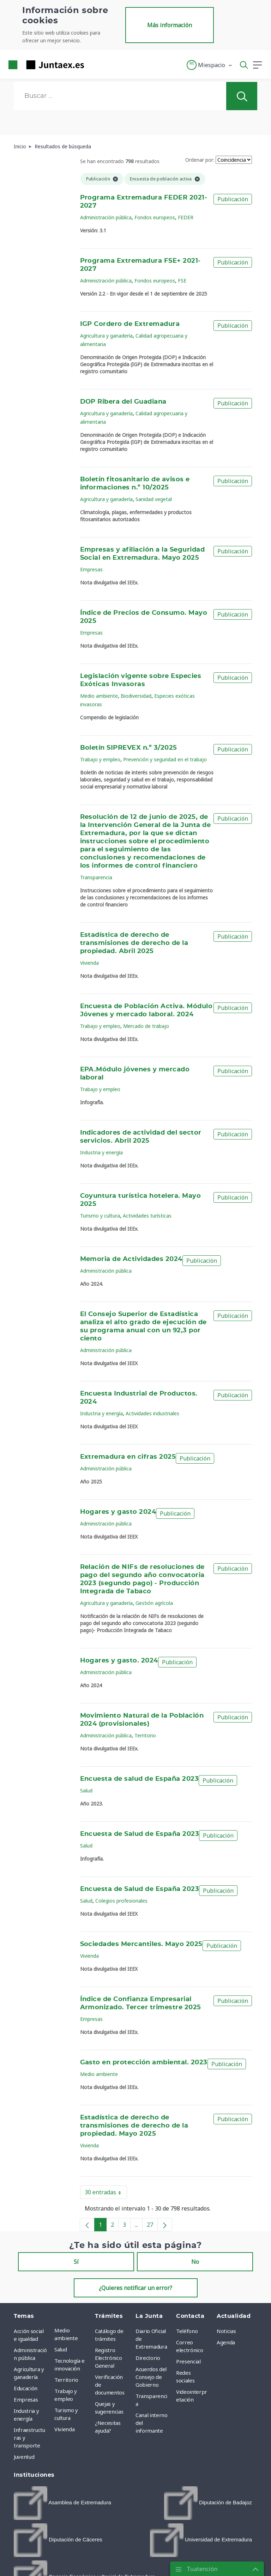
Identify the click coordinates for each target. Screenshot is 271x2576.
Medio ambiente (99, 695)
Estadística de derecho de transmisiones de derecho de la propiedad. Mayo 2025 (134, 2125)
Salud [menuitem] (60, 2349)
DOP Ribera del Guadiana (123, 402)
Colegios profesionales (121, 1900)
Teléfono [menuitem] (187, 2330)
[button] (209, 65)
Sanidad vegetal (154, 499)
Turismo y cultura (100, 1215)
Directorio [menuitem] (148, 2357)
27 (152, 2226)
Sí (76, 2262)
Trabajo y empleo (100, 759)
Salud (86, 1790)
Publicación (232, 199)
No (195, 2262)
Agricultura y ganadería (106, 335)
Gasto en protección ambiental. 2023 (143, 2062)
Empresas (91, 569)
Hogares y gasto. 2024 (119, 1661)
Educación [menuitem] (25, 2388)
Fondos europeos (154, 217)
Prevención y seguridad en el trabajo (165, 759)
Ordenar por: (199, 159)
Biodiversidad (136, 695)
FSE (182, 280)
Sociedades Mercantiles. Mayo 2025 (141, 1944)
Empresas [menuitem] (26, 2399)
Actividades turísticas (147, 1215)
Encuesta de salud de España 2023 (139, 1779)
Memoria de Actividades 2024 (131, 1259)
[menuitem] (62, 2503)
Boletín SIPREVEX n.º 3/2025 (128, 748)
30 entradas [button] (106, 2193)
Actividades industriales (152, 1413)
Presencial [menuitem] (188, 2361)
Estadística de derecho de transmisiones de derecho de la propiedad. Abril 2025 (134, 943)
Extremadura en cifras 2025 (128, 1457)
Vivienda (89, 962)
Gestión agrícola (154, 1603)
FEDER (185, 217)
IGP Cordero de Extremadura (130, 324)
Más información (169, 25)
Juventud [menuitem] (24, 2456)
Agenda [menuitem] (226, 2342)
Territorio (145, 1735)
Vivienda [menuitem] (64, 2429)
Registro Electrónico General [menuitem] (108, 2357)
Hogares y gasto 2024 (118, 1512)
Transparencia (96, 877)
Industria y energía (101, 1152)
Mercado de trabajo (146, 1026)
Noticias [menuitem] (226, 2330)
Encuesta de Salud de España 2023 (139, 1834)
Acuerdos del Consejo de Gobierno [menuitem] (151, 2377)
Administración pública (106, 217)
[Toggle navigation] (94, 65)
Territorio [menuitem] (66, 2379)
